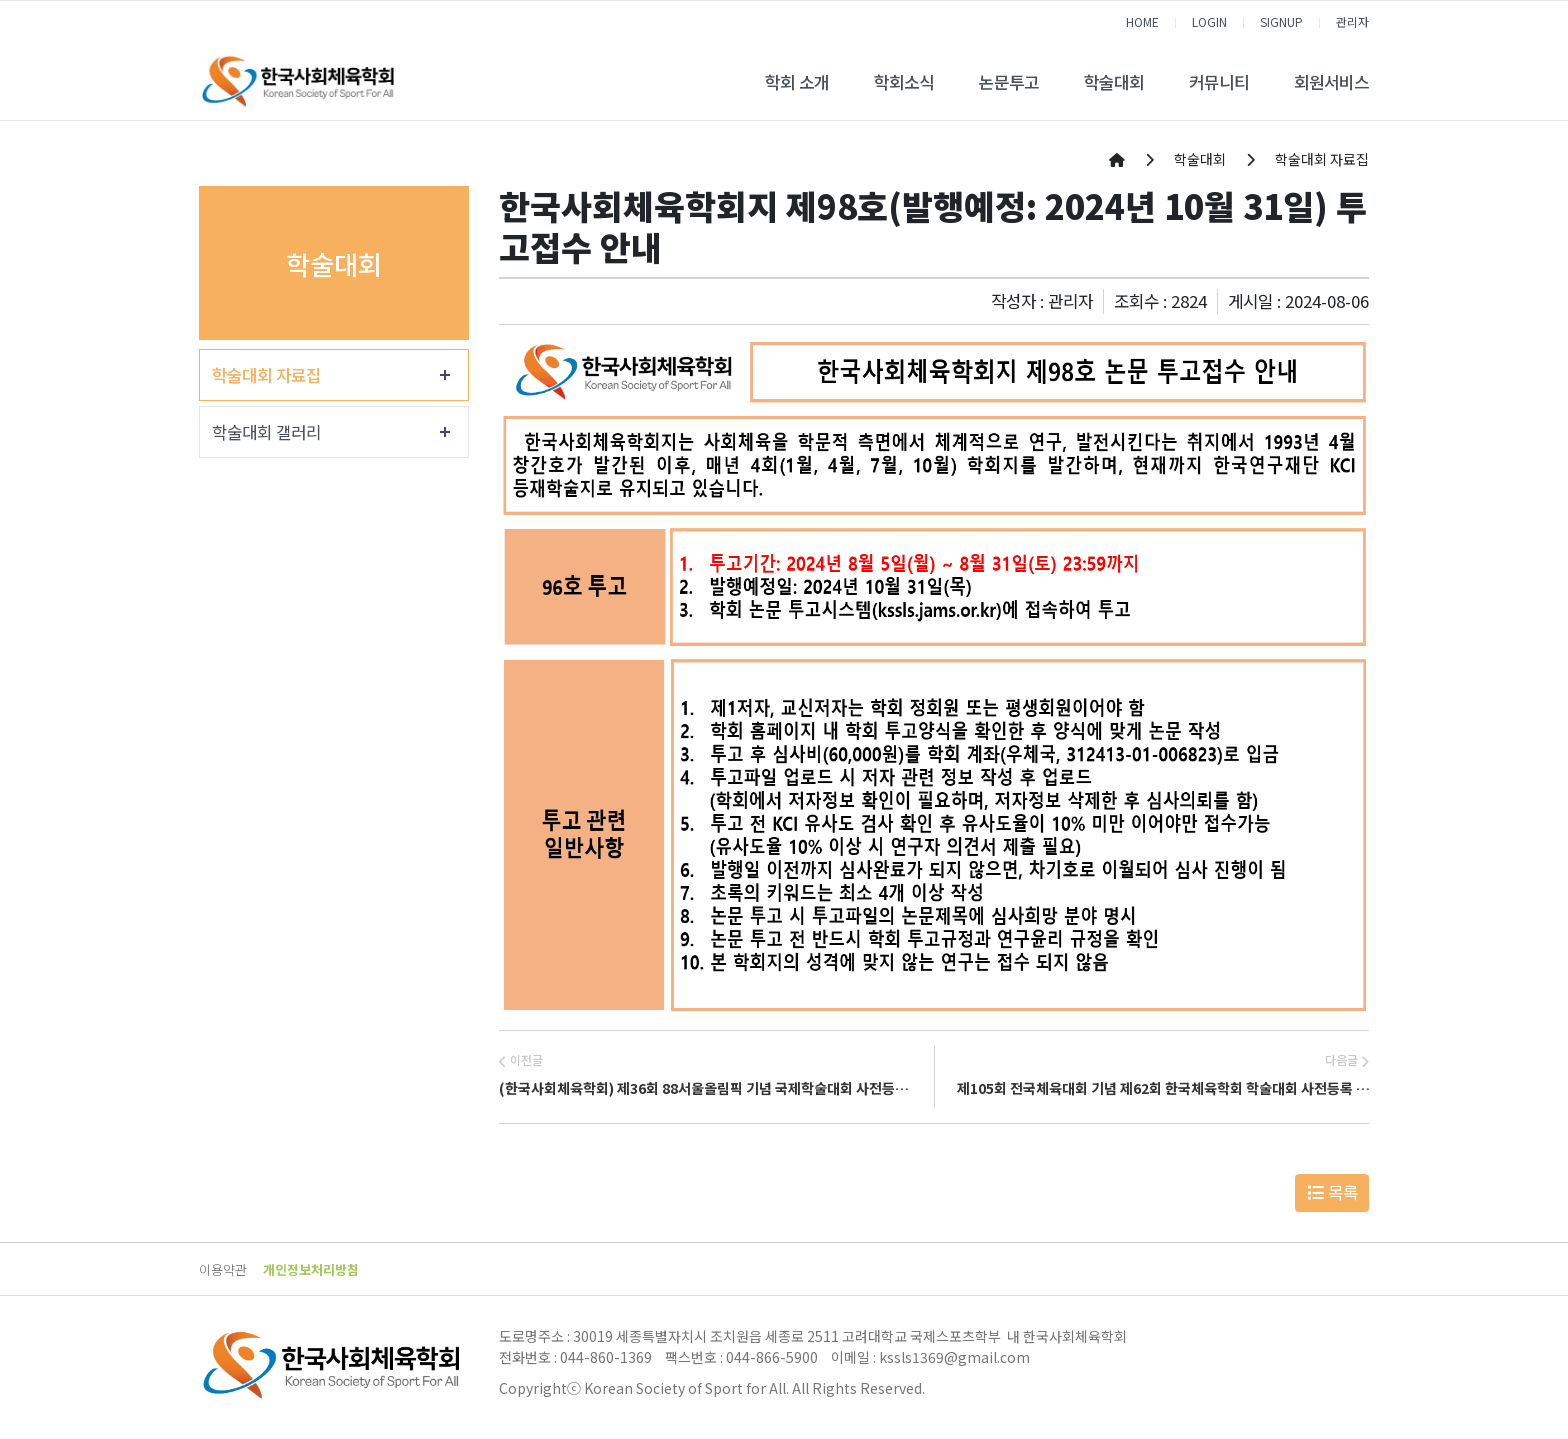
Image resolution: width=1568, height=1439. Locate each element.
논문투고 (1009, 82)
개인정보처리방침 (311, 1269)
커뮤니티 (1219, 82)
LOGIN (1209, 21)
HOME (1142, 21)
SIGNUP (1281, 21)
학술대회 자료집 (266, 375)
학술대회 (1114, 82)
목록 (1332, 1192)
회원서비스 (1331, 82)
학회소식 (904, 82)
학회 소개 (797, 82)
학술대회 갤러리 (266, 432)
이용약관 (223, 1269)
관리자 (1352, 21)
